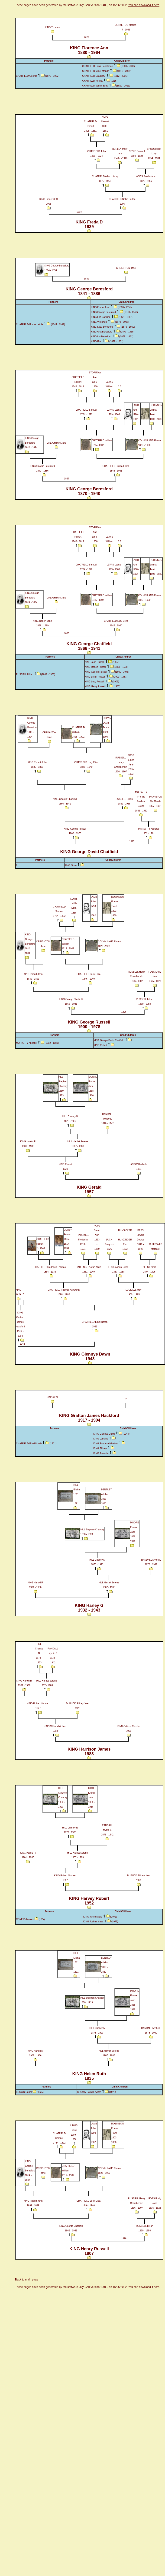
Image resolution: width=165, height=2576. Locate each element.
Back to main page (26, 2279)
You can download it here (143, 5)
